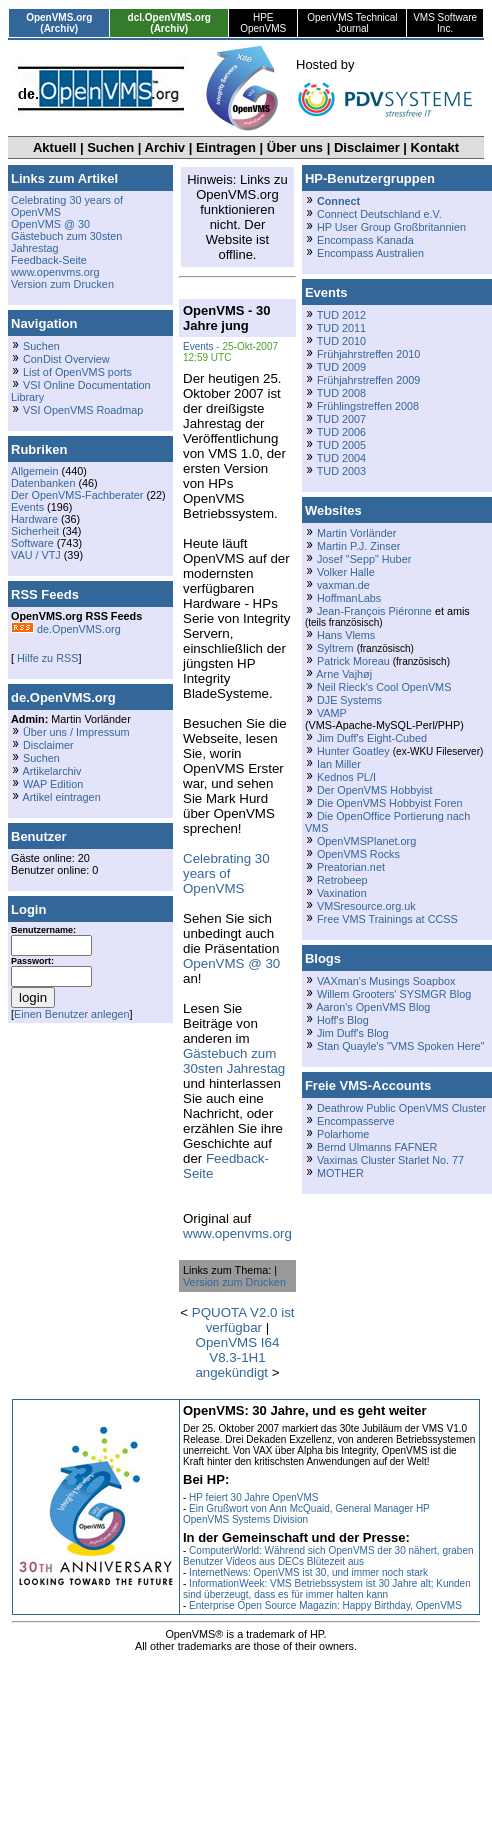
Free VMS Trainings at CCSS (387, 919)
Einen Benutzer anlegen (72, 1014)
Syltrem (335, 648)
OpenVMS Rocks (358, 854)
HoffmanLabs (349, 598)
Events (27, 507)
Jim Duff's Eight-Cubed (372, 738)
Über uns (295, 147)
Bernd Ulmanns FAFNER (377, 1147)
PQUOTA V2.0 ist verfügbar (243, 1320)
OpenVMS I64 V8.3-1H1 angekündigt (237, 1357)
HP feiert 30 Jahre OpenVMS (253, 1497)
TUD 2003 (341, 471)
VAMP (332, 713)
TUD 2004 (341, 458)
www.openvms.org (55, 272)
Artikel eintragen (61, 797)
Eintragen (226, 147)
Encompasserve (356, 1121)
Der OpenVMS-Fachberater (77, 495)
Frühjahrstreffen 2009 (368, 380)
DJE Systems (349, 700)
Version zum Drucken (62, 284)
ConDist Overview (66, 359)
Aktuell (54, 147)
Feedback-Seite (49, 260)
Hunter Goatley (353, 751)
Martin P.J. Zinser (358, 546)
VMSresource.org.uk (366, 906)
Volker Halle (346, 572)
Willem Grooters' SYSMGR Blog (394, 994)
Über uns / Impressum (76, 732)
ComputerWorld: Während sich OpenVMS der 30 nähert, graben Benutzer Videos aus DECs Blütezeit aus (328, 1556)
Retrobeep (342, 880)
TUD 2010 (341, 341)
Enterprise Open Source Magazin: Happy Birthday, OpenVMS (325, 1605)
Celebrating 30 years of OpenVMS (226, 873)
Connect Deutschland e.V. (379, 214)
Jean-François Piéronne (374, 611)
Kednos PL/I (346, 777)
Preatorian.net (351, 867)
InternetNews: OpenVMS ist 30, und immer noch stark (308, 1572)
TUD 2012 (341, 315)
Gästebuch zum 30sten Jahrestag (234, 1061)
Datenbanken (43, 483)
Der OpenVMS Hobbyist (375, 790)
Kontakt (435, 147)
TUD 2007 (341, 419)
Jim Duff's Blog (353, 1033)
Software (32, 543)
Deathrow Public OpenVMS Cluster (401, 1108)
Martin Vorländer (356, 533)
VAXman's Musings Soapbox (386, 981)
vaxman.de (343, 585)
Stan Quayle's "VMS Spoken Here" (400, 1046)
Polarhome (343, 1134)
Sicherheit (35, 531)
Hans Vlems (346, 635)
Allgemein (35, 471)
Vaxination (342, 893)
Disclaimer (367, 147)
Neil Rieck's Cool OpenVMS (384, 687)
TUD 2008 (341, 393)
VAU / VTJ (36, 555)
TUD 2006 (341, 432)
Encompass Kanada (365, 240)
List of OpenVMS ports (77, 372)
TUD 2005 (341, 445)
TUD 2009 (341, 367)
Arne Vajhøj (344, 674)
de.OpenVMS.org (66, 629)
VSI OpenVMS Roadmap (83, 410)
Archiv (165, 147)
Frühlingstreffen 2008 (368, 406)
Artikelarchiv (51, 771)
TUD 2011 (341, 328)
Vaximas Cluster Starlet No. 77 (390, 1160)
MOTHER (340, 1173)
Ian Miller (339, 764)
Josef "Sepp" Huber (364, 559)
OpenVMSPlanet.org (366, 841)
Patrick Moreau (353, 661)
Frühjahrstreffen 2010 (368, 354)
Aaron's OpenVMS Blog (373, 1007)
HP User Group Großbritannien (391, 227)
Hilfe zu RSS (46, 658)
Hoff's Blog (343, 1020)
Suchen (110, 147)
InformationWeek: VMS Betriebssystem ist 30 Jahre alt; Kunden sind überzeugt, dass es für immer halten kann (327, 1589)
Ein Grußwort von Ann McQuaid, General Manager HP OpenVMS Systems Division (306, 1514)
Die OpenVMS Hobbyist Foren (390, 803)
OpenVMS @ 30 (50, 224)
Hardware (34, 519)
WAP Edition (53, 784)
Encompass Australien (370, 253)
